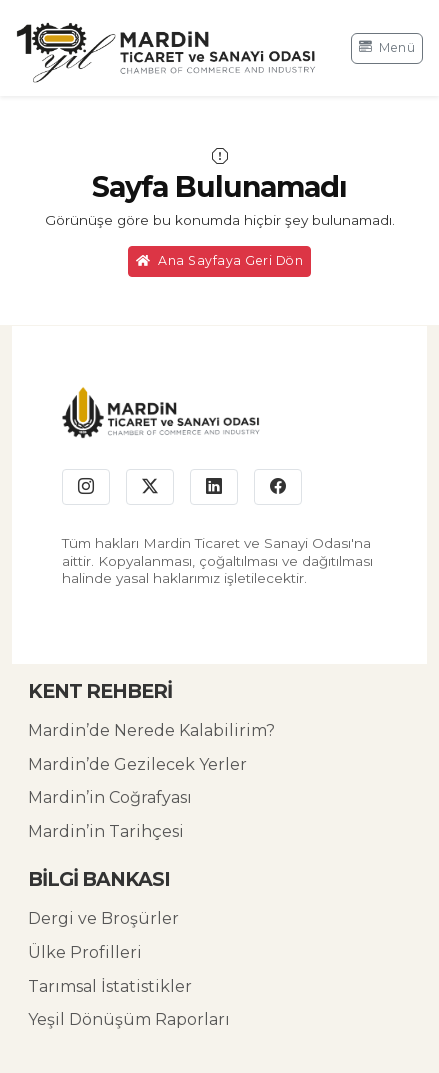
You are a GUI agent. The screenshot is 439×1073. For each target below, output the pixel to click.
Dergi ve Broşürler (103, 918)
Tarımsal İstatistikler (110, 986)
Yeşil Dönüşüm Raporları (129, 1019)
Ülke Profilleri (85, 952)
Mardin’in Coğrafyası (110, 797)
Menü (387, 47)
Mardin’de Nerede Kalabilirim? (151, 730)
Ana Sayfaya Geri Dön (220, 260)
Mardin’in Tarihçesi (106, 831)
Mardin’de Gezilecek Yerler (137, 764)
